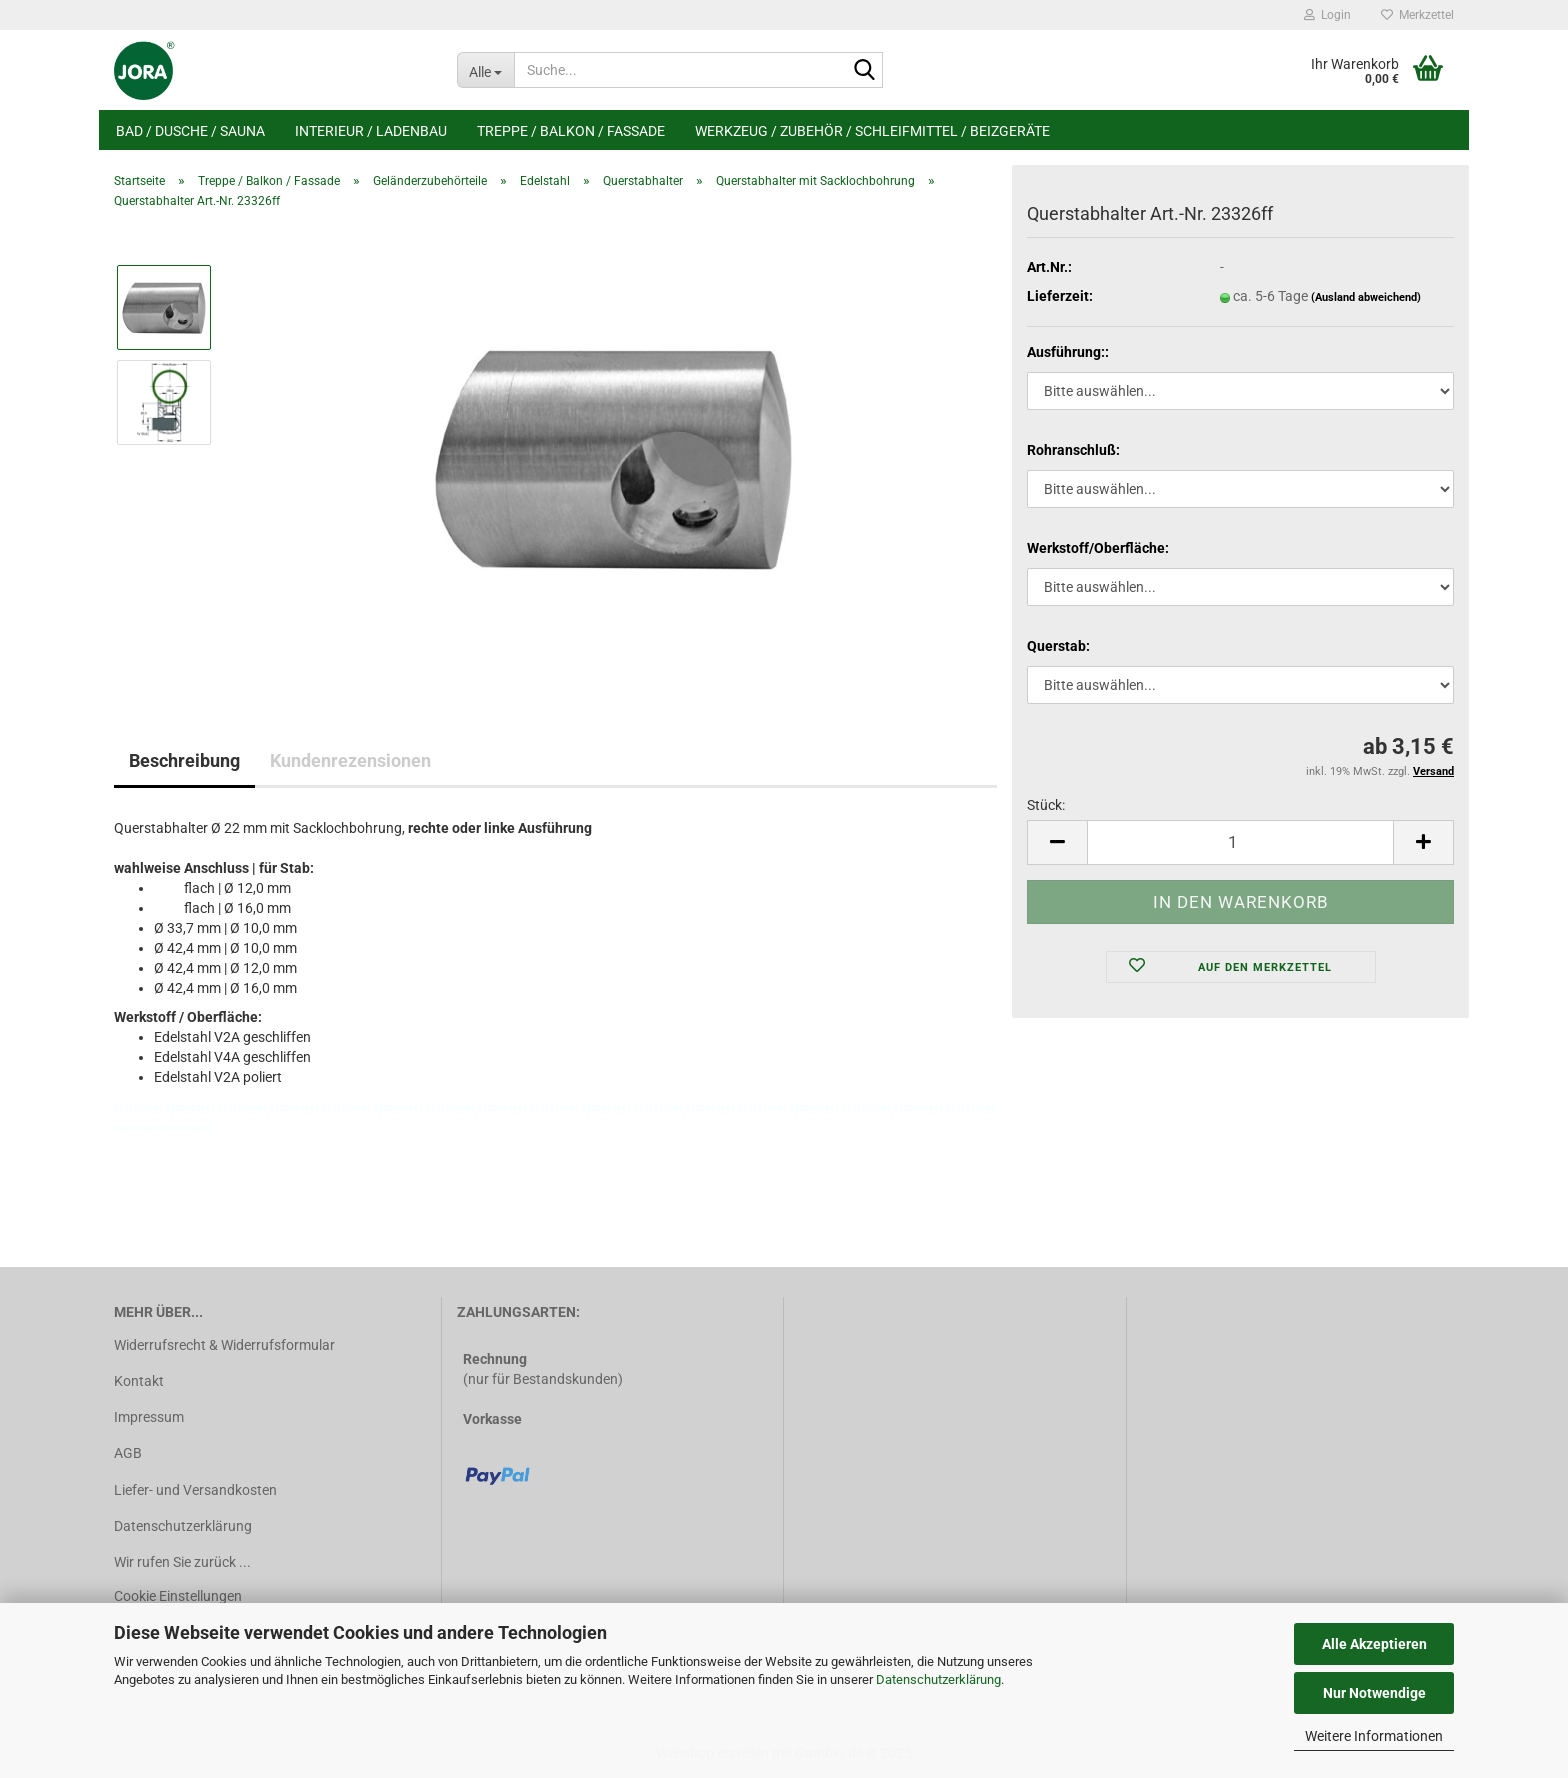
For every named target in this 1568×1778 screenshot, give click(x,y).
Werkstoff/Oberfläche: (1098, 548)
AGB (128, 1453)
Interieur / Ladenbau (371, 131)
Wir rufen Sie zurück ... (182, 1562)
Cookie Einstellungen (178, 1596)
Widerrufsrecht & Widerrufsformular (224, 1345)
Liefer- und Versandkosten (195, 1490)
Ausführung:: (1068, 352)
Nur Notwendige (1374, 1693)
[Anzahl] (1240, 842)
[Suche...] (485, 70)
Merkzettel (1417, 15)
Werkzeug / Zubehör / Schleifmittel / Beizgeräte (872, 131)
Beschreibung (184, 760)
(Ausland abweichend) (1366, 297)
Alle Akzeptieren (1374, 1644)
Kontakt (139, 1381)
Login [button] (1327, 15)
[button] (1057, 842)
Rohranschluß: (1073, 450)
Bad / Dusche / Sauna (190, 131)
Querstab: (1058, 646)
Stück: (1046, 805)
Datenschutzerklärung (938, 1679)
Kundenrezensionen (350, 760)
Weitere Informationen (1374, 1736)
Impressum (149, 1417)
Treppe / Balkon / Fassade (571, 131)
